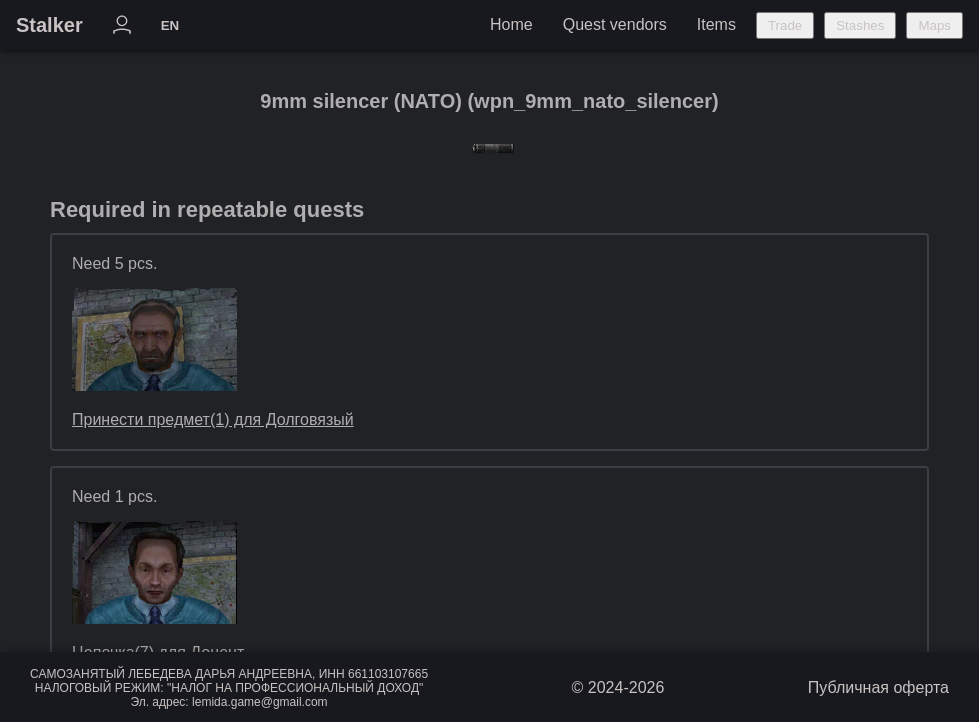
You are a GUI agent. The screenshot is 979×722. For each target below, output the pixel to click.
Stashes (860, 25)
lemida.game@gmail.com (260, 702)
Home (511, 24)
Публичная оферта (878, 687)
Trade (785, 25)
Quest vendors (615, 24)
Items (716, 24)
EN (170, 25)
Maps (934, 25)
